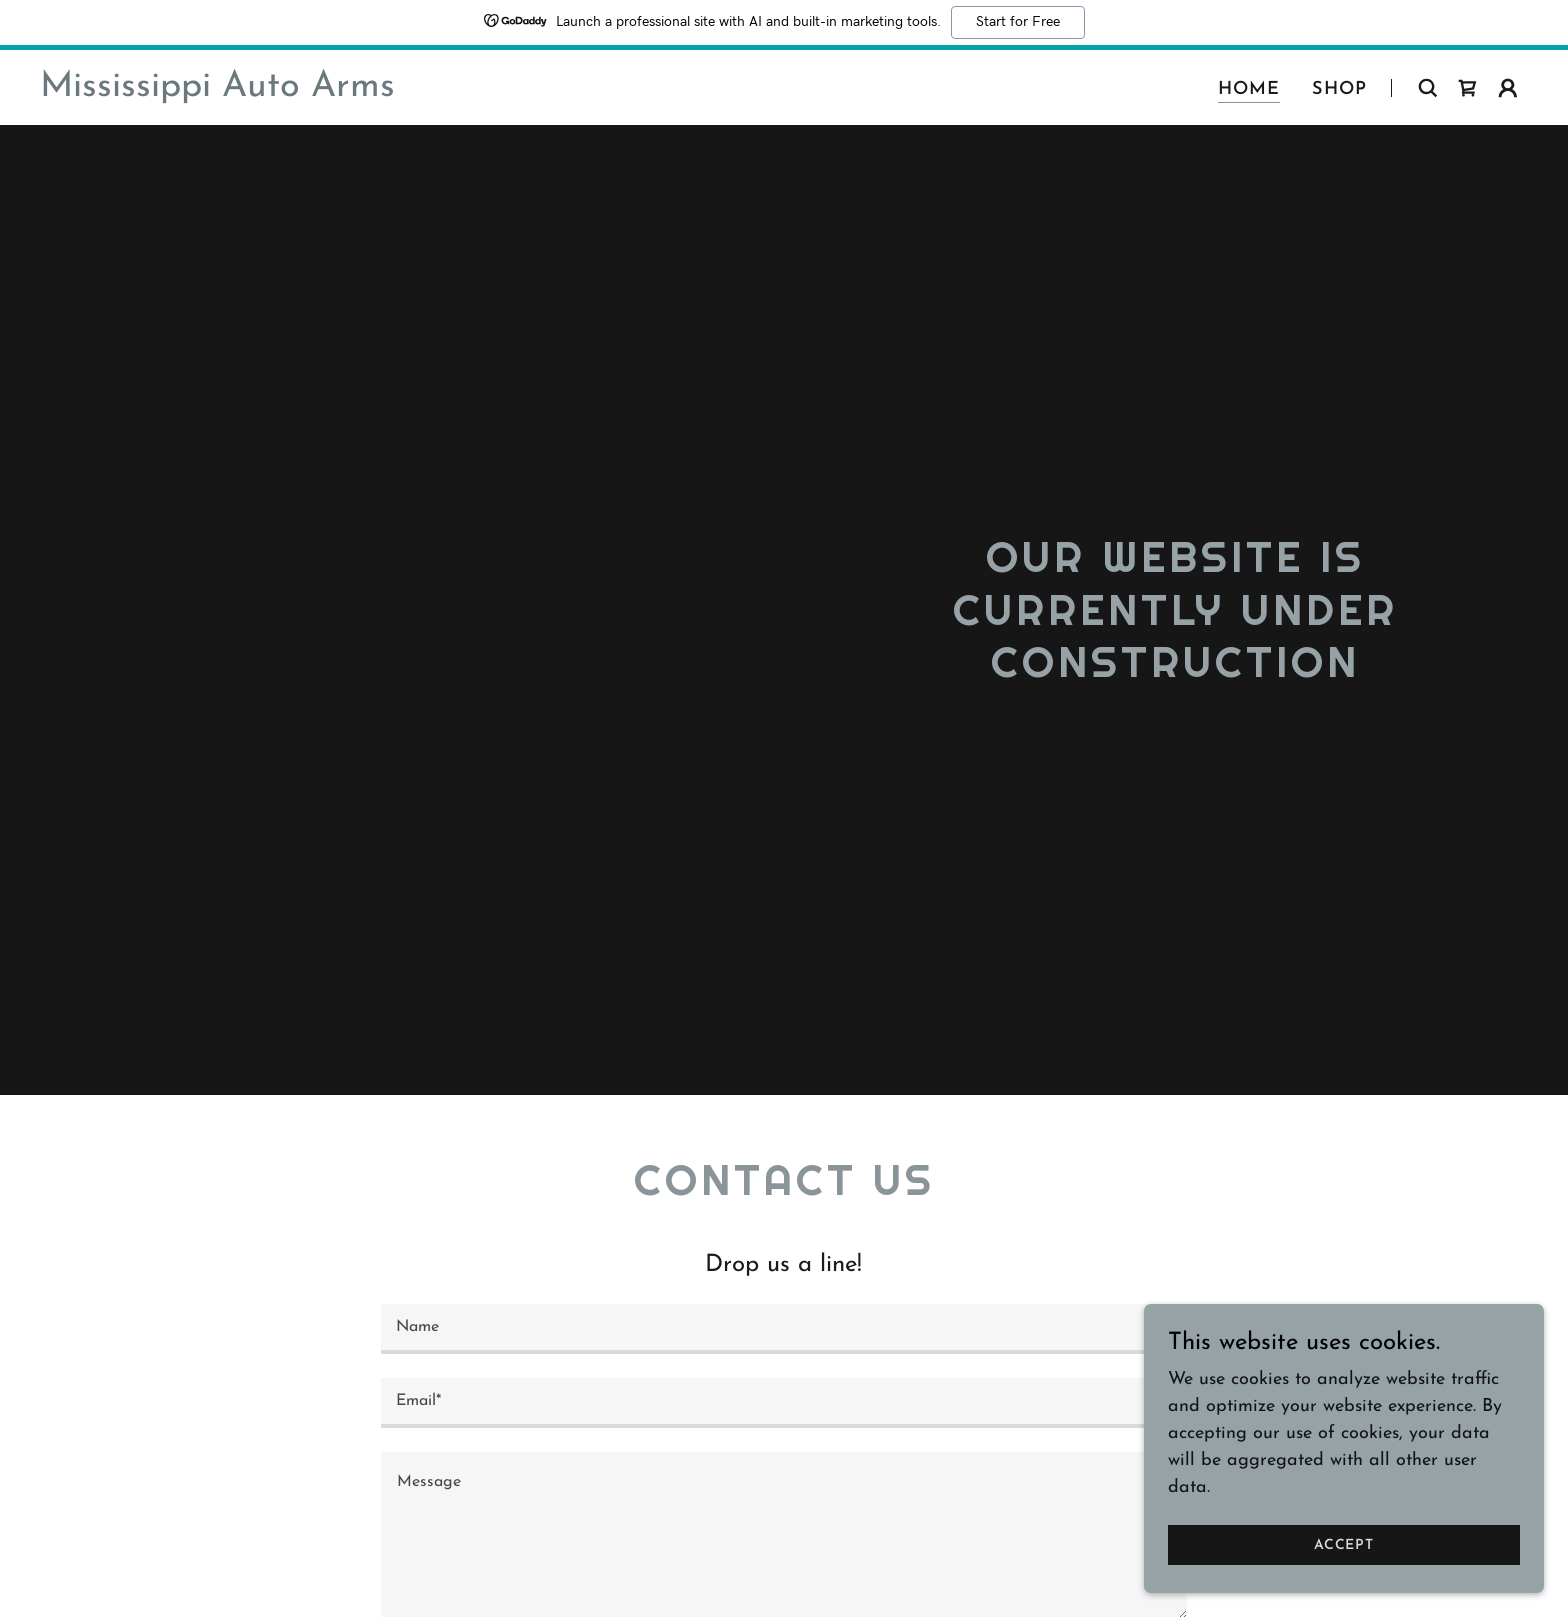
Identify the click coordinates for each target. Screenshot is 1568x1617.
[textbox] (783, 1329)
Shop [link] (1339, 89)
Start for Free (1018, 22)
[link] (217, 91)
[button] (1508, 88)
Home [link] (1249, 89)
